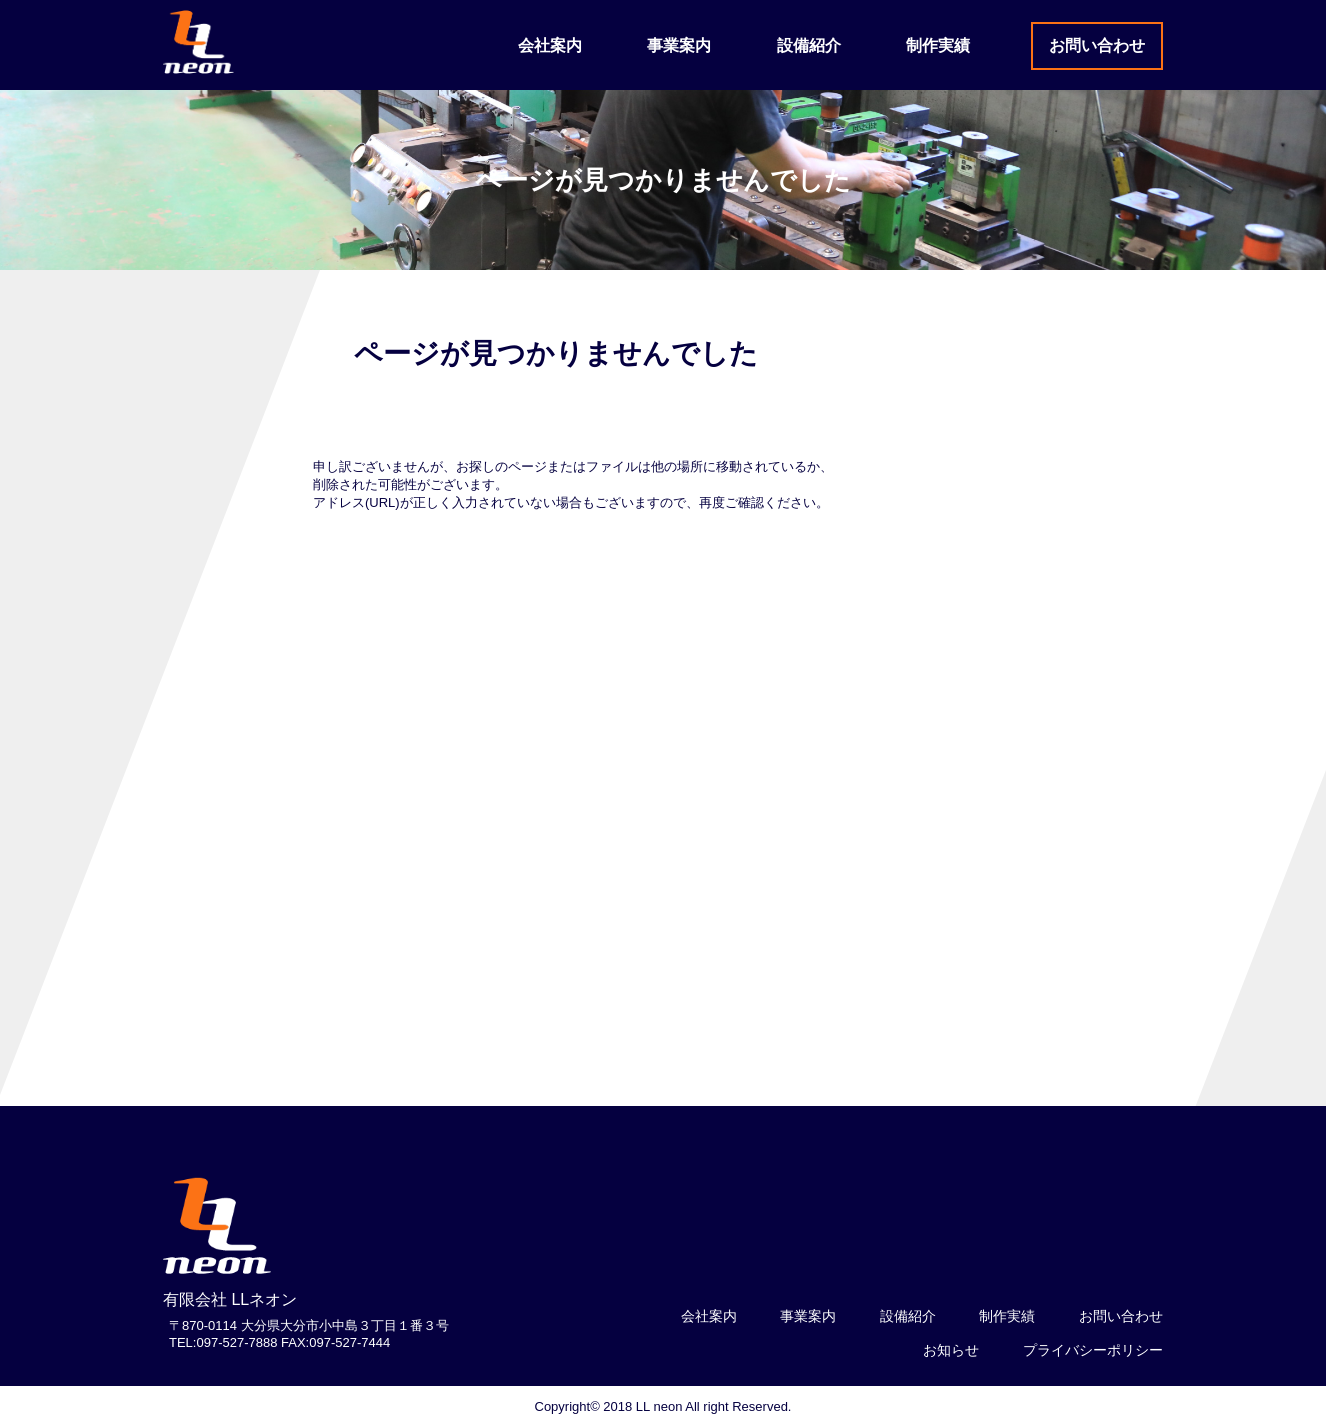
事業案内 (679, 45)
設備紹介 (809, 45)
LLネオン (199, 42)
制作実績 (938, 45)
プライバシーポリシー (1093, 1350)
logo (218, 1227)
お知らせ (951, 1350)
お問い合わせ (1097, 45)
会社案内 (550, 45)
